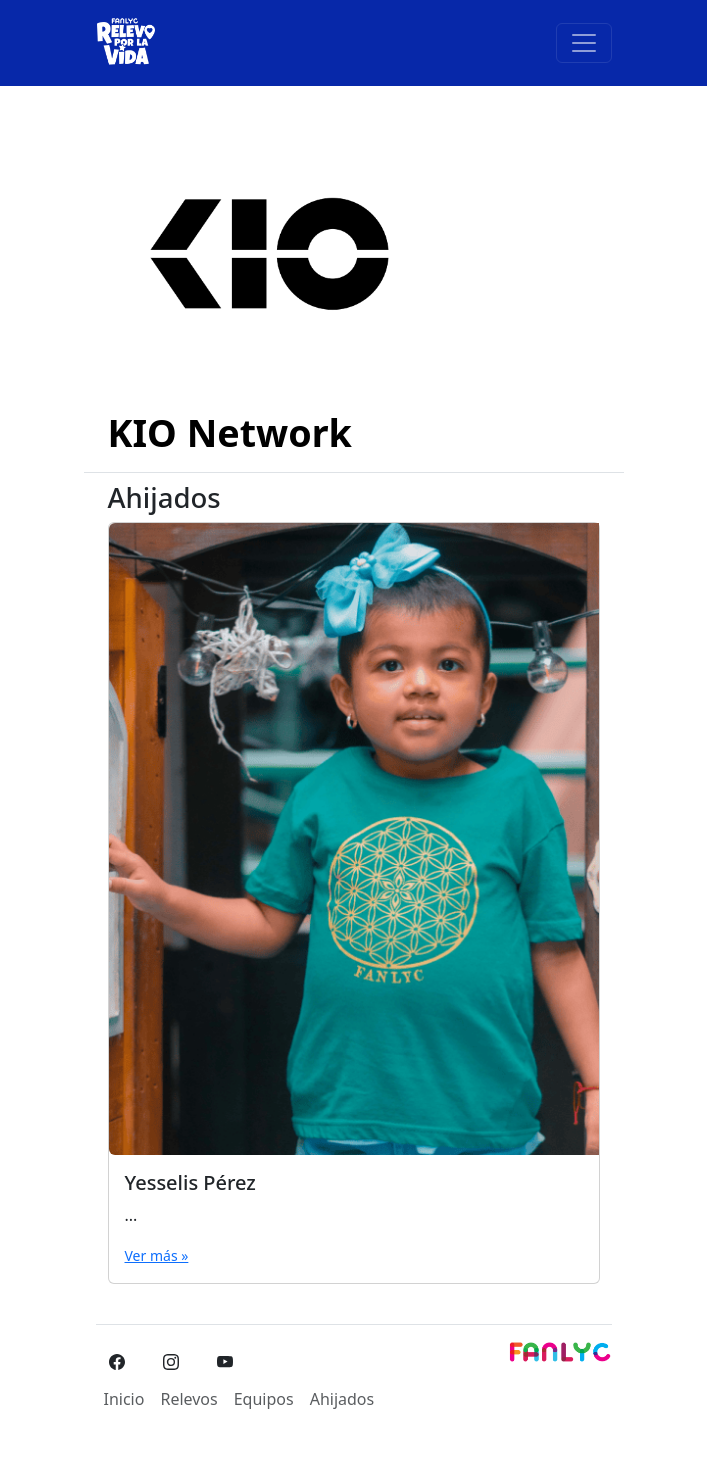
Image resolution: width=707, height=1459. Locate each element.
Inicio (124, 1399)
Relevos (188, 1399)
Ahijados (342, 1399)
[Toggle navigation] (584, 43)
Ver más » (157, 1255)
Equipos (264, 1399)
